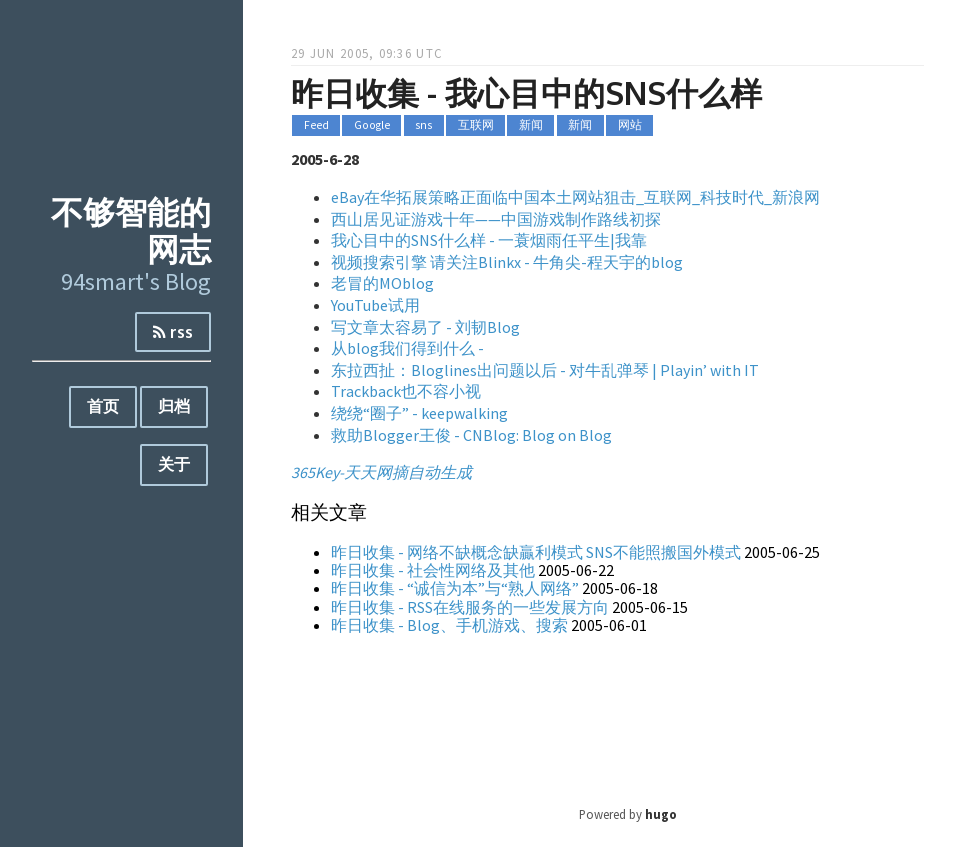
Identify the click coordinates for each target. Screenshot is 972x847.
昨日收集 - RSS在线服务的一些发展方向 (470, 607)
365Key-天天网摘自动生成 (381, 472)
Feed (316, 126)
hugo (661, 814)
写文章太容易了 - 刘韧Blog (425, 327)
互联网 (476, 126)
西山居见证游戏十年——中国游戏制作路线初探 (496, 219)
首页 (103, 406)
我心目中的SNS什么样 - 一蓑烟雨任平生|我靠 (489, 240)
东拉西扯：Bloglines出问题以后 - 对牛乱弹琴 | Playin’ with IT (545, 370)
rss (173, 332)
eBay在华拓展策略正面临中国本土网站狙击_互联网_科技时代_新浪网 (575, 197)
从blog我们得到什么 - (407, 348)
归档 (174, 406)
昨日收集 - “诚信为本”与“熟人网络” (455, 588)
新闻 (531, 126)
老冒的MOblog (382, 283)
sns (423, 126)
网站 (630, 126)
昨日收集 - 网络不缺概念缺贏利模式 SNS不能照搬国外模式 (536, 552)
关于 (174, 464)
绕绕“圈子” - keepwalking (419, 413)
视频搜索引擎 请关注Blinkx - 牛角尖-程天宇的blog (507, 262)
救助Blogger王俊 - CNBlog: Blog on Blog (471, 435)
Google (372, 126)
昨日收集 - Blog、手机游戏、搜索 (449, 625)
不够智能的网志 (131, 230)
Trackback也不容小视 (406, 391)
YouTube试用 (375, 305)
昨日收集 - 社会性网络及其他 (433, 570)
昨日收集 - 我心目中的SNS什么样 (526, 92)
